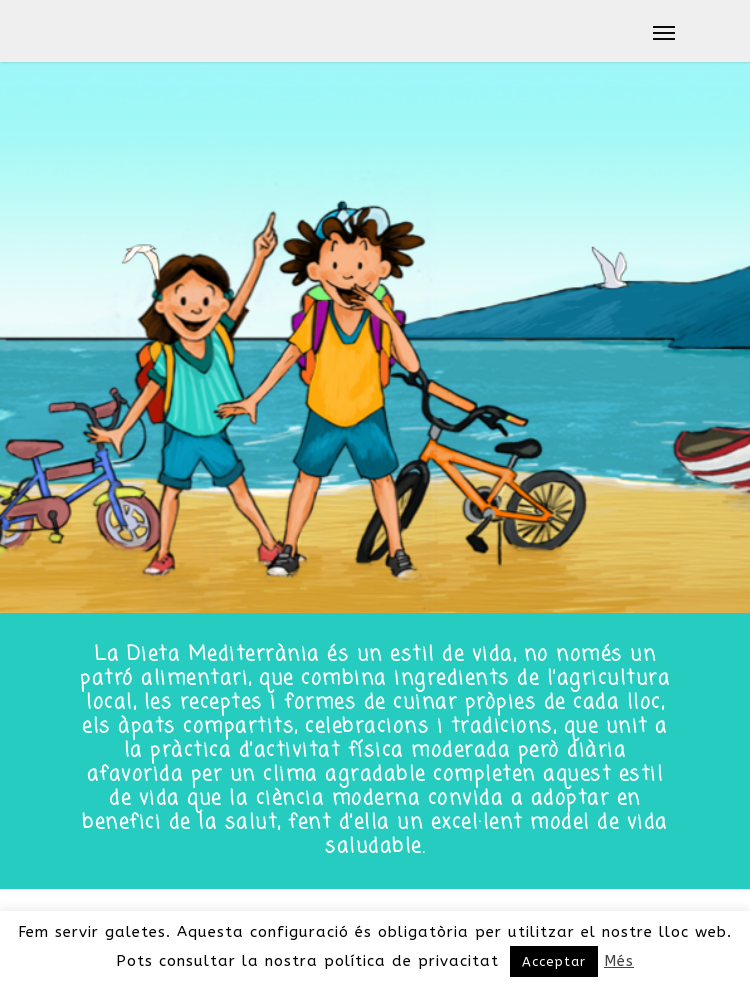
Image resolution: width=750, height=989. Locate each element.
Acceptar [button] (554, 961)
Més (619, 961)
